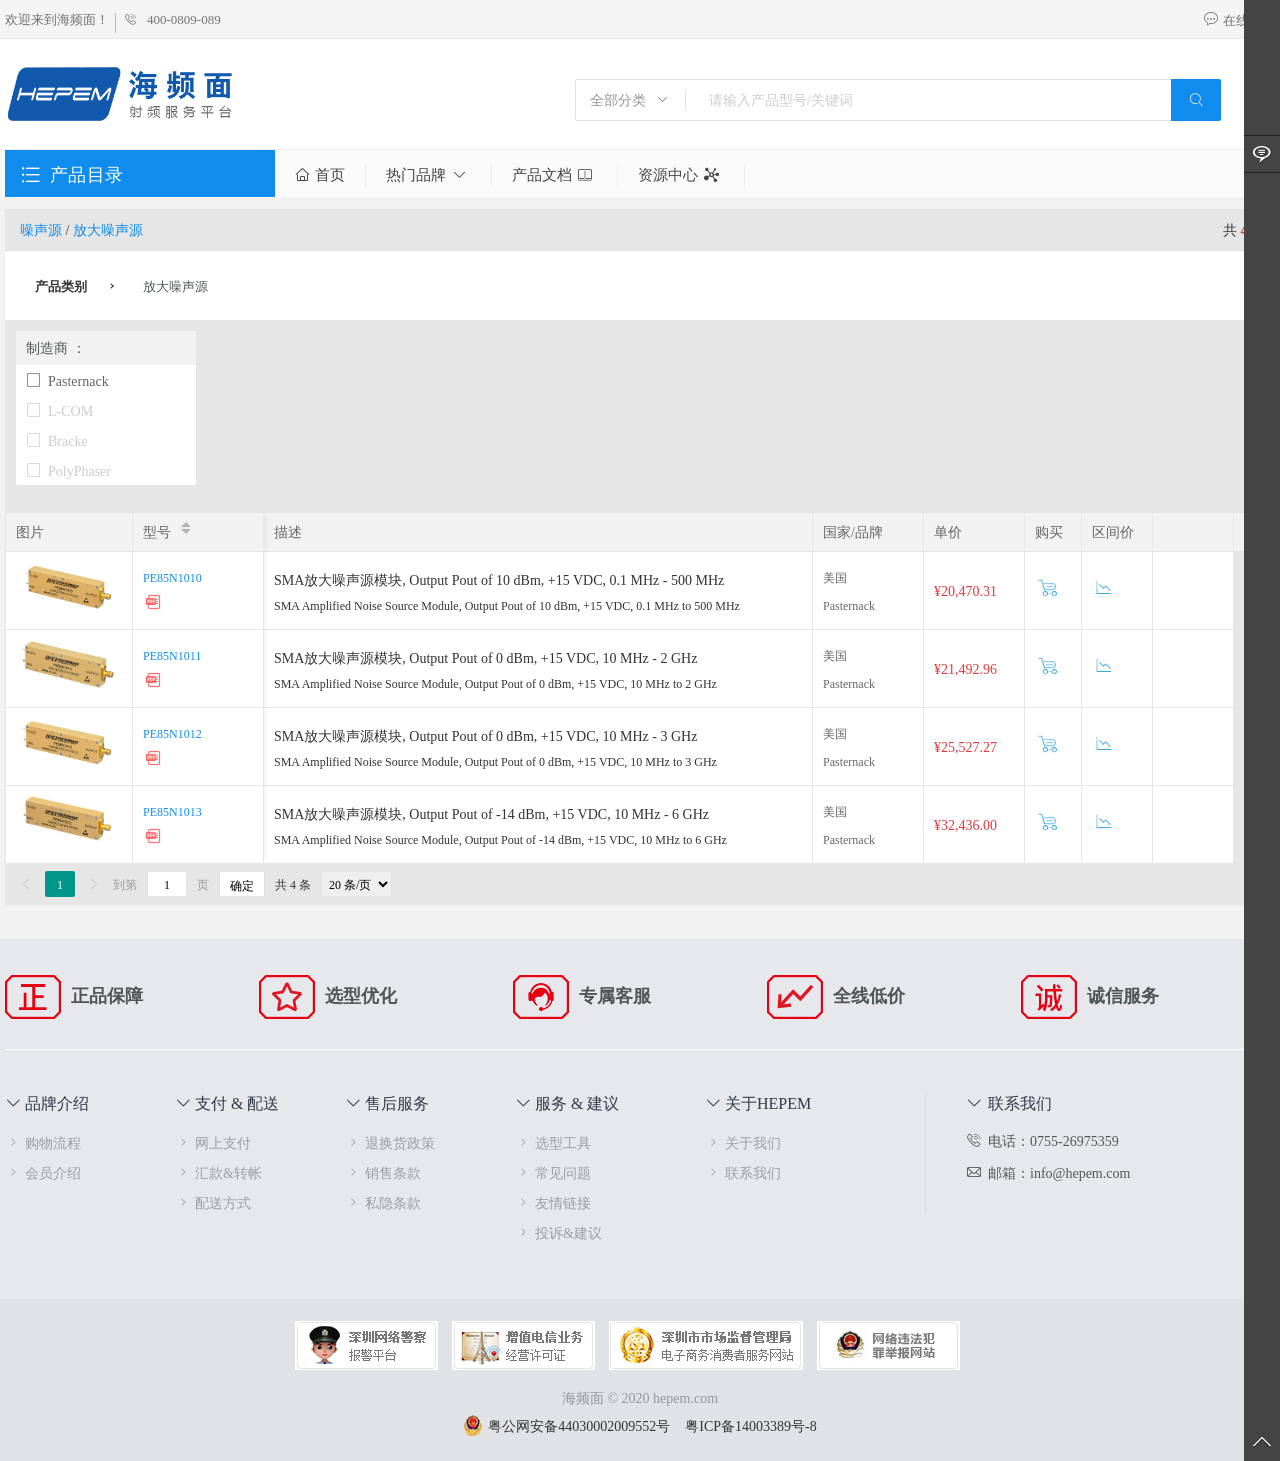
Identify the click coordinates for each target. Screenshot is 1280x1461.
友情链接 (553, 1202)
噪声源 (41, 229)
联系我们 (743, 1172)
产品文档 (554, 175)
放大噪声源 (108, 229)
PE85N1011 (172, 655)
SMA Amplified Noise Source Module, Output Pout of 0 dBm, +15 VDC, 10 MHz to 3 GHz (495, 761)
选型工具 (553, 1142)
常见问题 (553, 1172)
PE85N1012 (172, 733)
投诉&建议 (558, 1232)
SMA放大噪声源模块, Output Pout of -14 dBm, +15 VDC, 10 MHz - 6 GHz (491, 813)
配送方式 (213, 1202)
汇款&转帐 (218, 1172)
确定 (242, 885)
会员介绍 (43, 1172)
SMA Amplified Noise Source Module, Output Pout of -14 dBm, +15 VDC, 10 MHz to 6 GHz (500, 839)
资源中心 (681, 175)
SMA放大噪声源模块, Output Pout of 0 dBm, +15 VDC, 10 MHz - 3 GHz (485, 735)
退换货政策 (390, 1142)
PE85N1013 (172, 811)
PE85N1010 (172, 577)
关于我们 (743, 1142)
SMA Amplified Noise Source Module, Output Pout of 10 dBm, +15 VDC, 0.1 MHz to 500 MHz (507, 605)
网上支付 (213, 1142)
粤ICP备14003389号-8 (750, 1425)
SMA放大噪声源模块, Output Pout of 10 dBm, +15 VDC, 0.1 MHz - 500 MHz (499, 579)
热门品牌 (428, 175)
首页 (320, 175)
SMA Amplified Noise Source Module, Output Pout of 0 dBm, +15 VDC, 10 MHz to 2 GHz (495, 683)
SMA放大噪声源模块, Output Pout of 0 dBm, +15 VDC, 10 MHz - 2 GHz (485, 657)
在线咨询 (1239, 20)
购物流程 (43, 1142)
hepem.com (685, 1397)
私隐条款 (383, 1202)
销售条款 (383, 1172)
